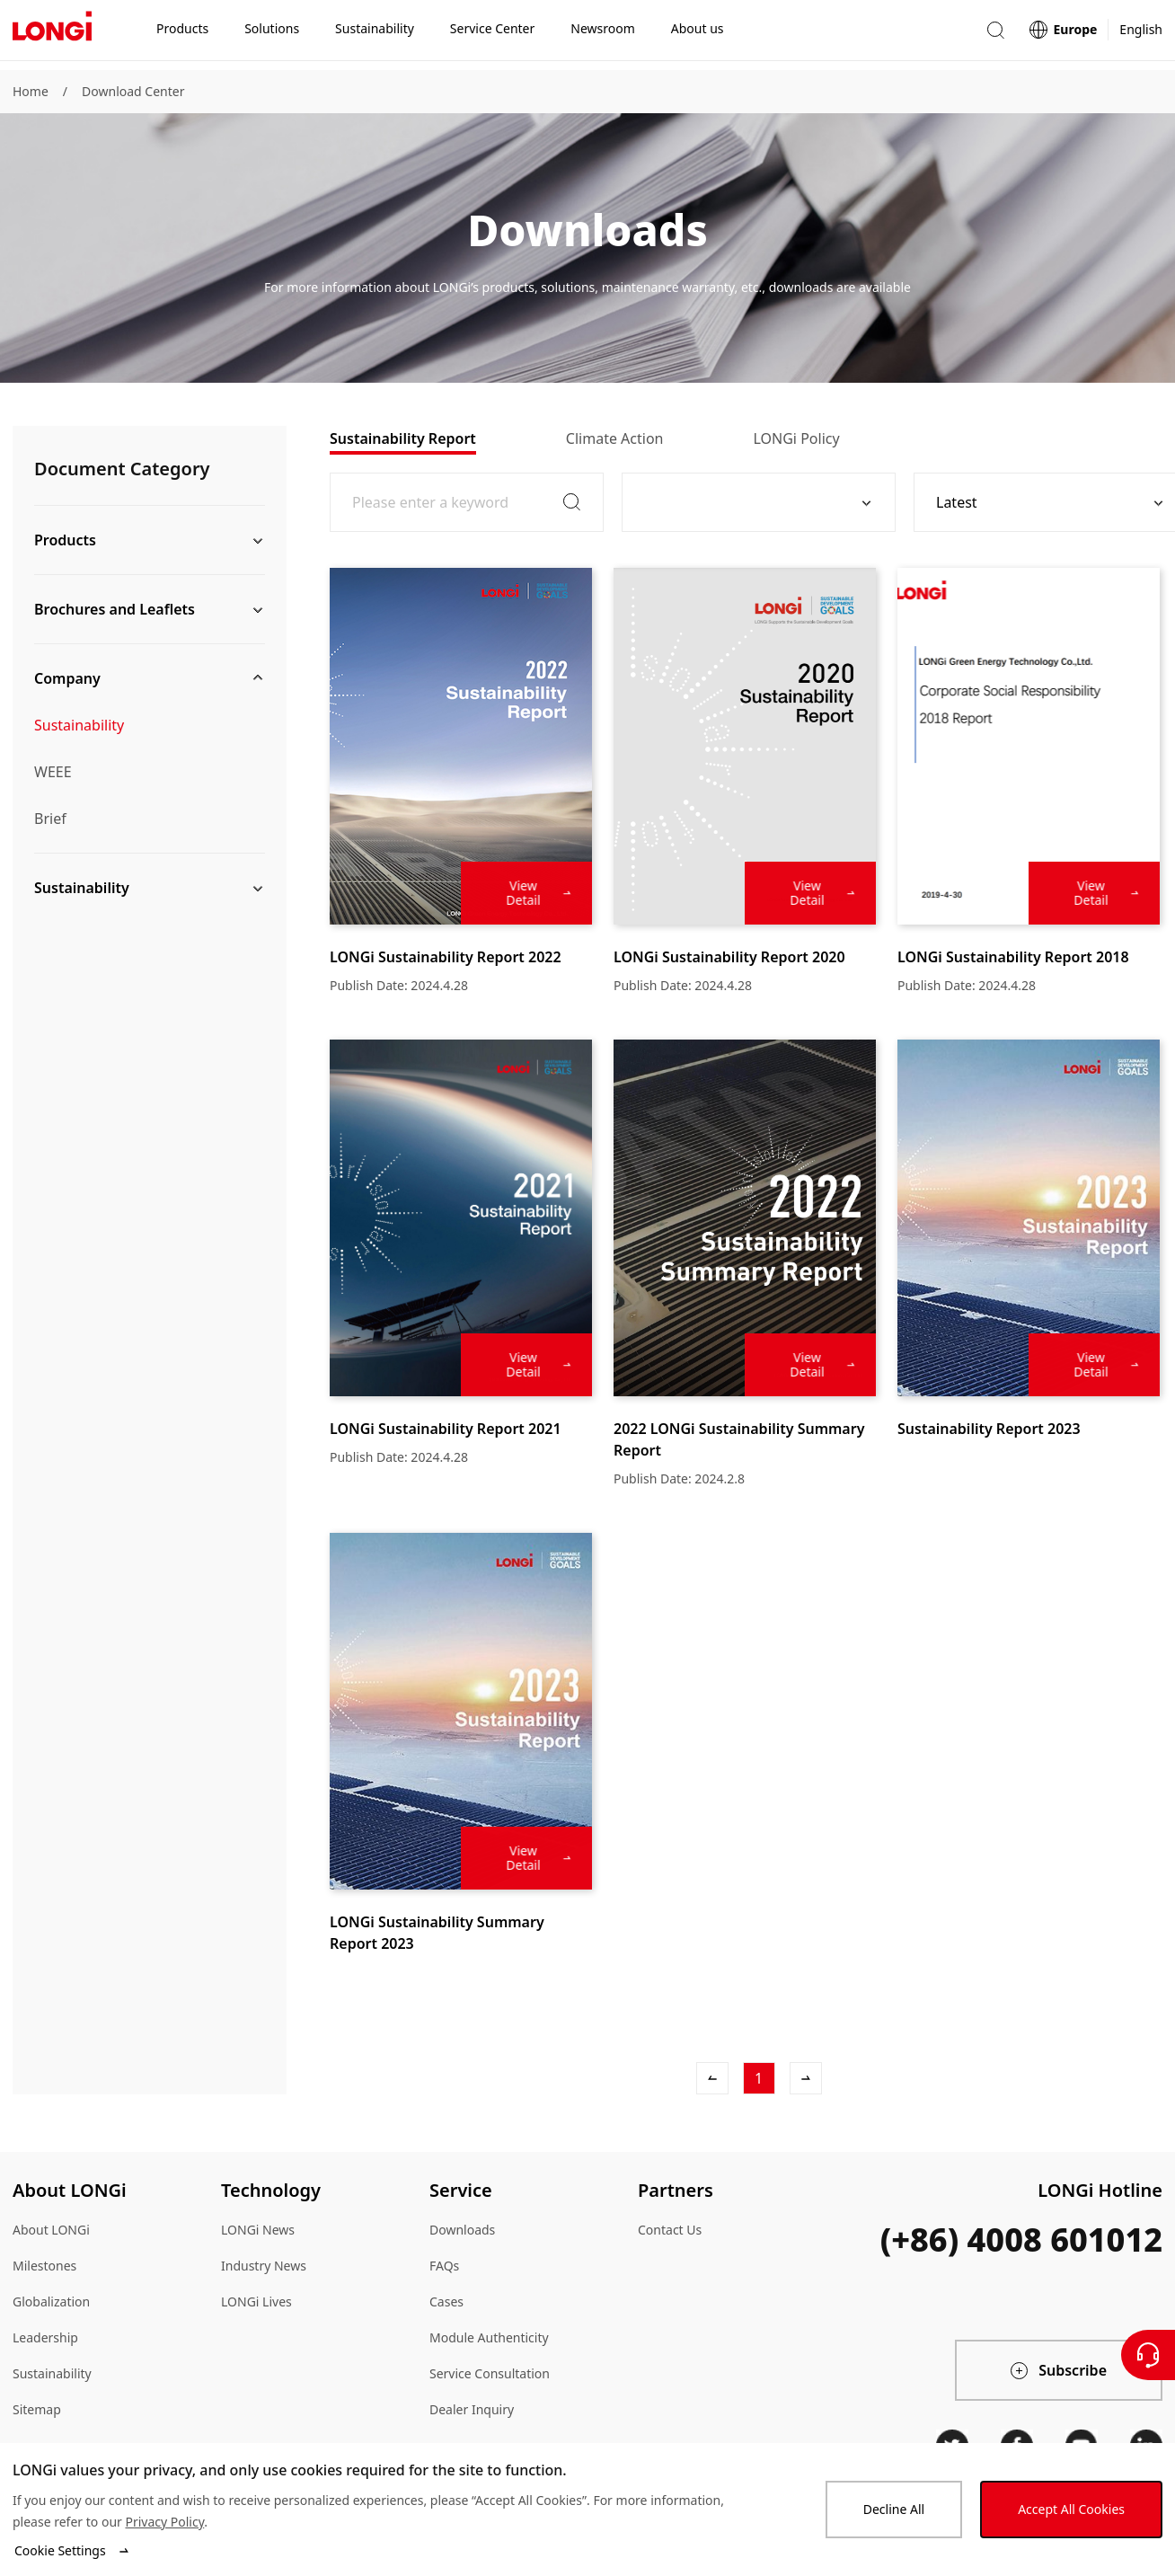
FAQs (444, 2265)
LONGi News (258, 2229)
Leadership (45, 2337)
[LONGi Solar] (52, 35)
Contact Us (670, 2229)
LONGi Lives (256, 2301)
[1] (759, 2078)
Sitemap (37, 2409)
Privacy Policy (164, 2521)
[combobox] (752, 502)
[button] (995, 34)
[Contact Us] (1148, 2355)
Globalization (51, 2301)
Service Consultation (489, 2373)
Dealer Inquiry (471, 2409)
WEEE (53, 772)
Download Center (133, 91)
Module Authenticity (489, 2337)
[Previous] (712, 2078)
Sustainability (79, 725)
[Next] (806, 2078)
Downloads (462, 2229)
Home (31, 91)
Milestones (44, 2265)
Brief (50, 818)
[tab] (403, 438)
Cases (446, 2301)
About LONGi (51, 2229)
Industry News (263, 2265)
